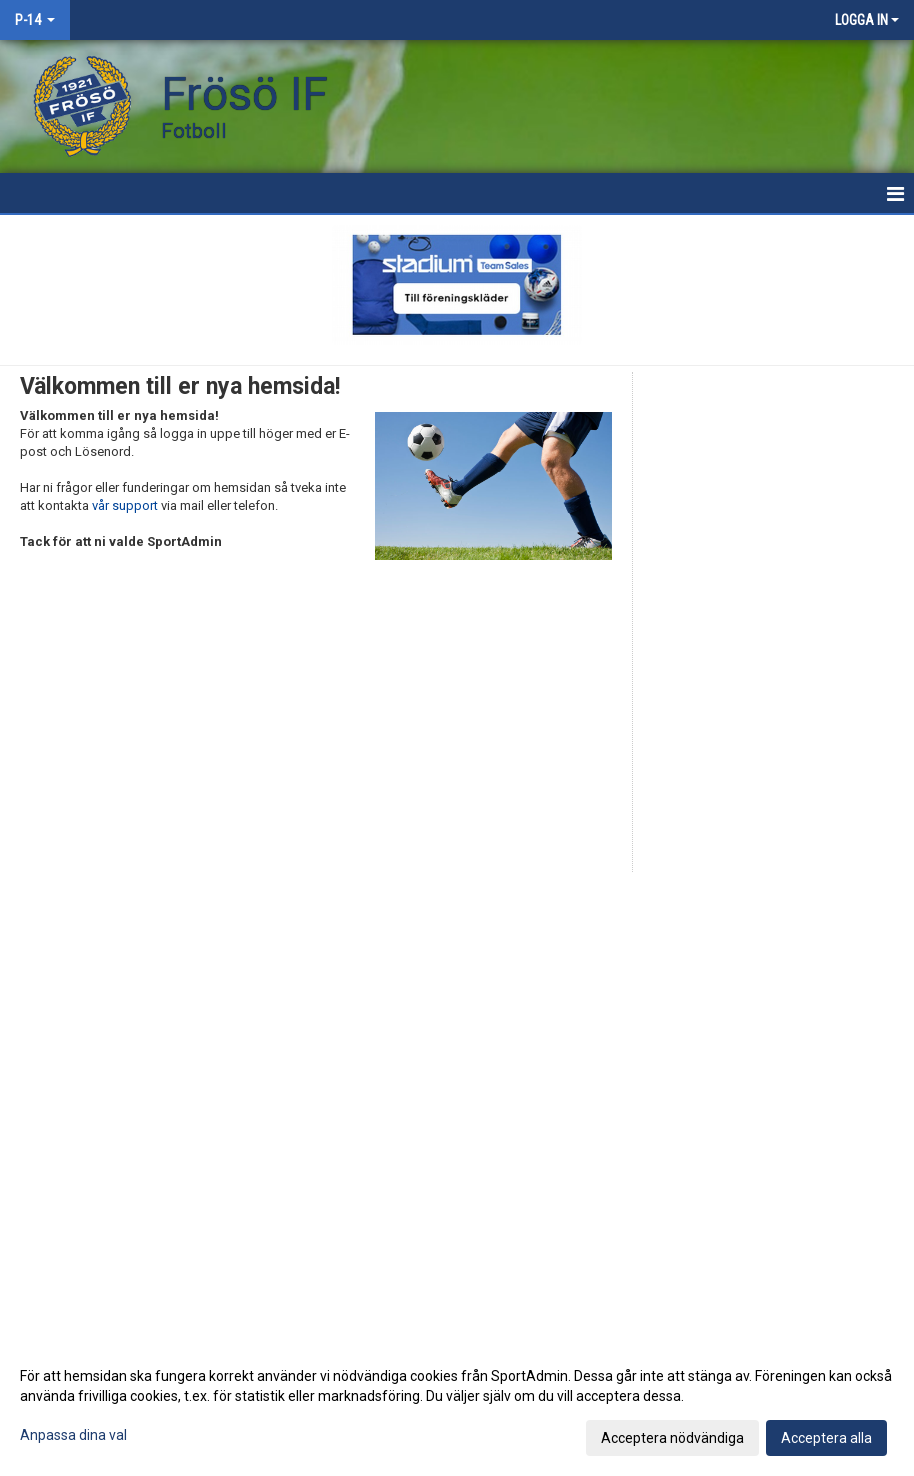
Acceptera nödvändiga (672, 1438)
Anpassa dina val (73, 1435)
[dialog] (457, 1406)
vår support (125, 505)
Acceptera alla (826, 1438)
